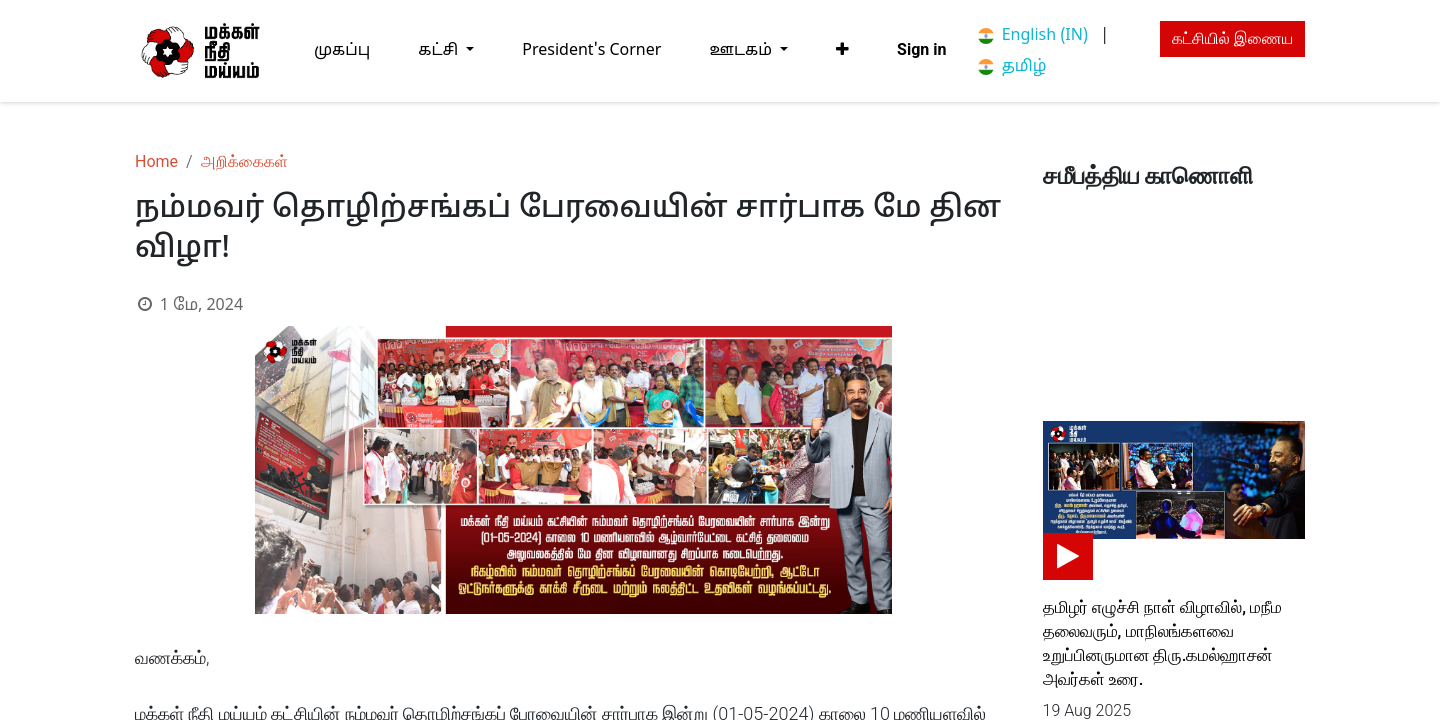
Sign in (921, 49)
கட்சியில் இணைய (1232, 38)
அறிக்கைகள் (244, 161)
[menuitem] (342, 50)
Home (156, 161)
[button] (842, 50)
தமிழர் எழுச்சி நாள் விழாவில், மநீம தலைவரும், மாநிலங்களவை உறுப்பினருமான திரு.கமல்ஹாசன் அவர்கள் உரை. (1163, 643)
